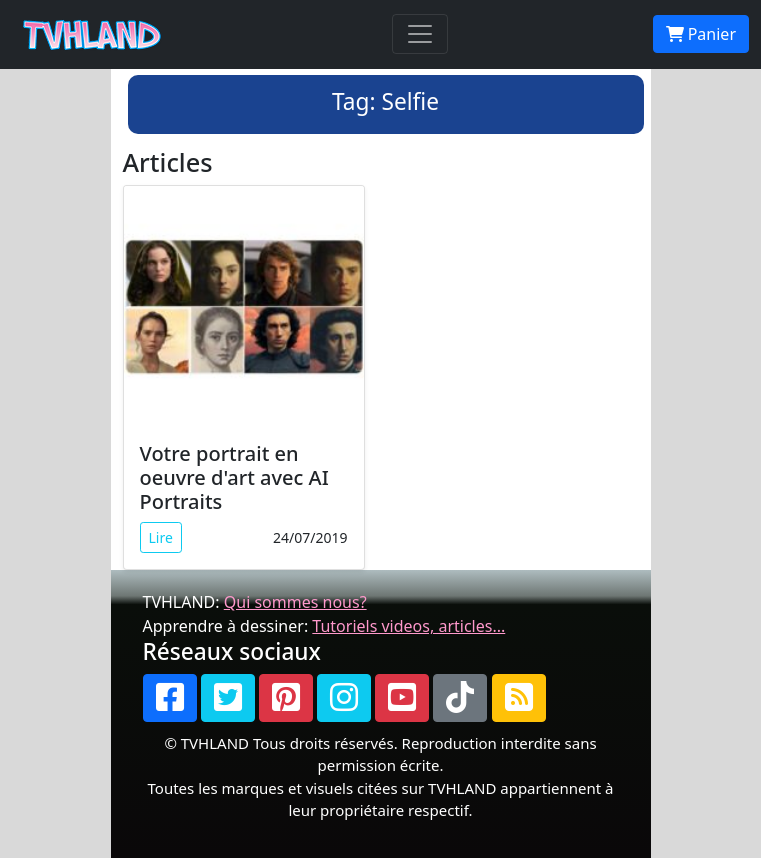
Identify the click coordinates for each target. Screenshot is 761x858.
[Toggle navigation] (420, 34)
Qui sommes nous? (295, 602)
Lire (161, 537)
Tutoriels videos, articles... (408, 626)
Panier (701, 34)
